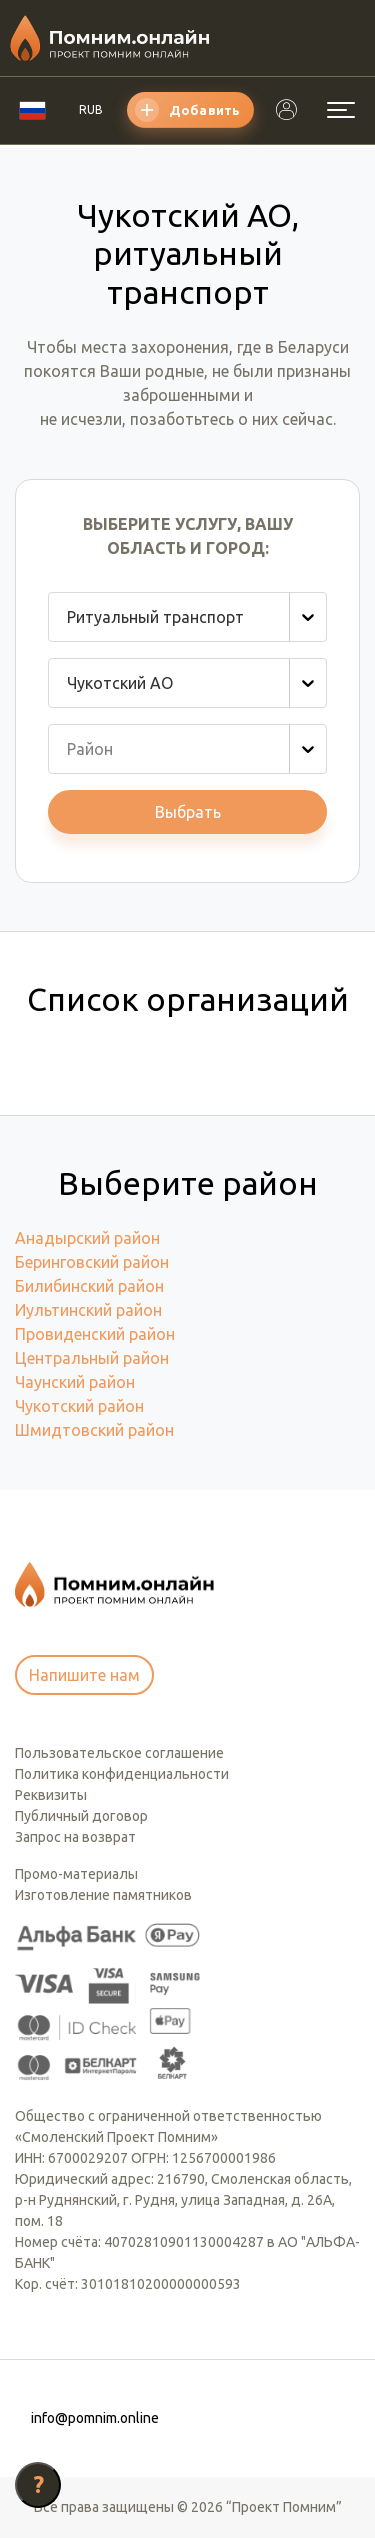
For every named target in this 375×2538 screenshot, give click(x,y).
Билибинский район (89, 1286)
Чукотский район (79, 1406)
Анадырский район (87, 1238)
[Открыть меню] (341, 110)
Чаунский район (75, 1382)
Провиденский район (95, 1334)
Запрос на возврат (75, 1837)
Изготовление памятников (103, 1895)
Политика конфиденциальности (122, 1774)
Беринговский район (92, 1262)
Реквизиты (51, 1795)
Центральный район (92, 1358)
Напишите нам (84, 1675)
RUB (91, 109)
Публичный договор (81, 1816)
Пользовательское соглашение (119, 1753)
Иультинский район (88, 1310)
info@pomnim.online (95, 2418)
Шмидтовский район (94, 1430)
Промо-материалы (76, 1874)
